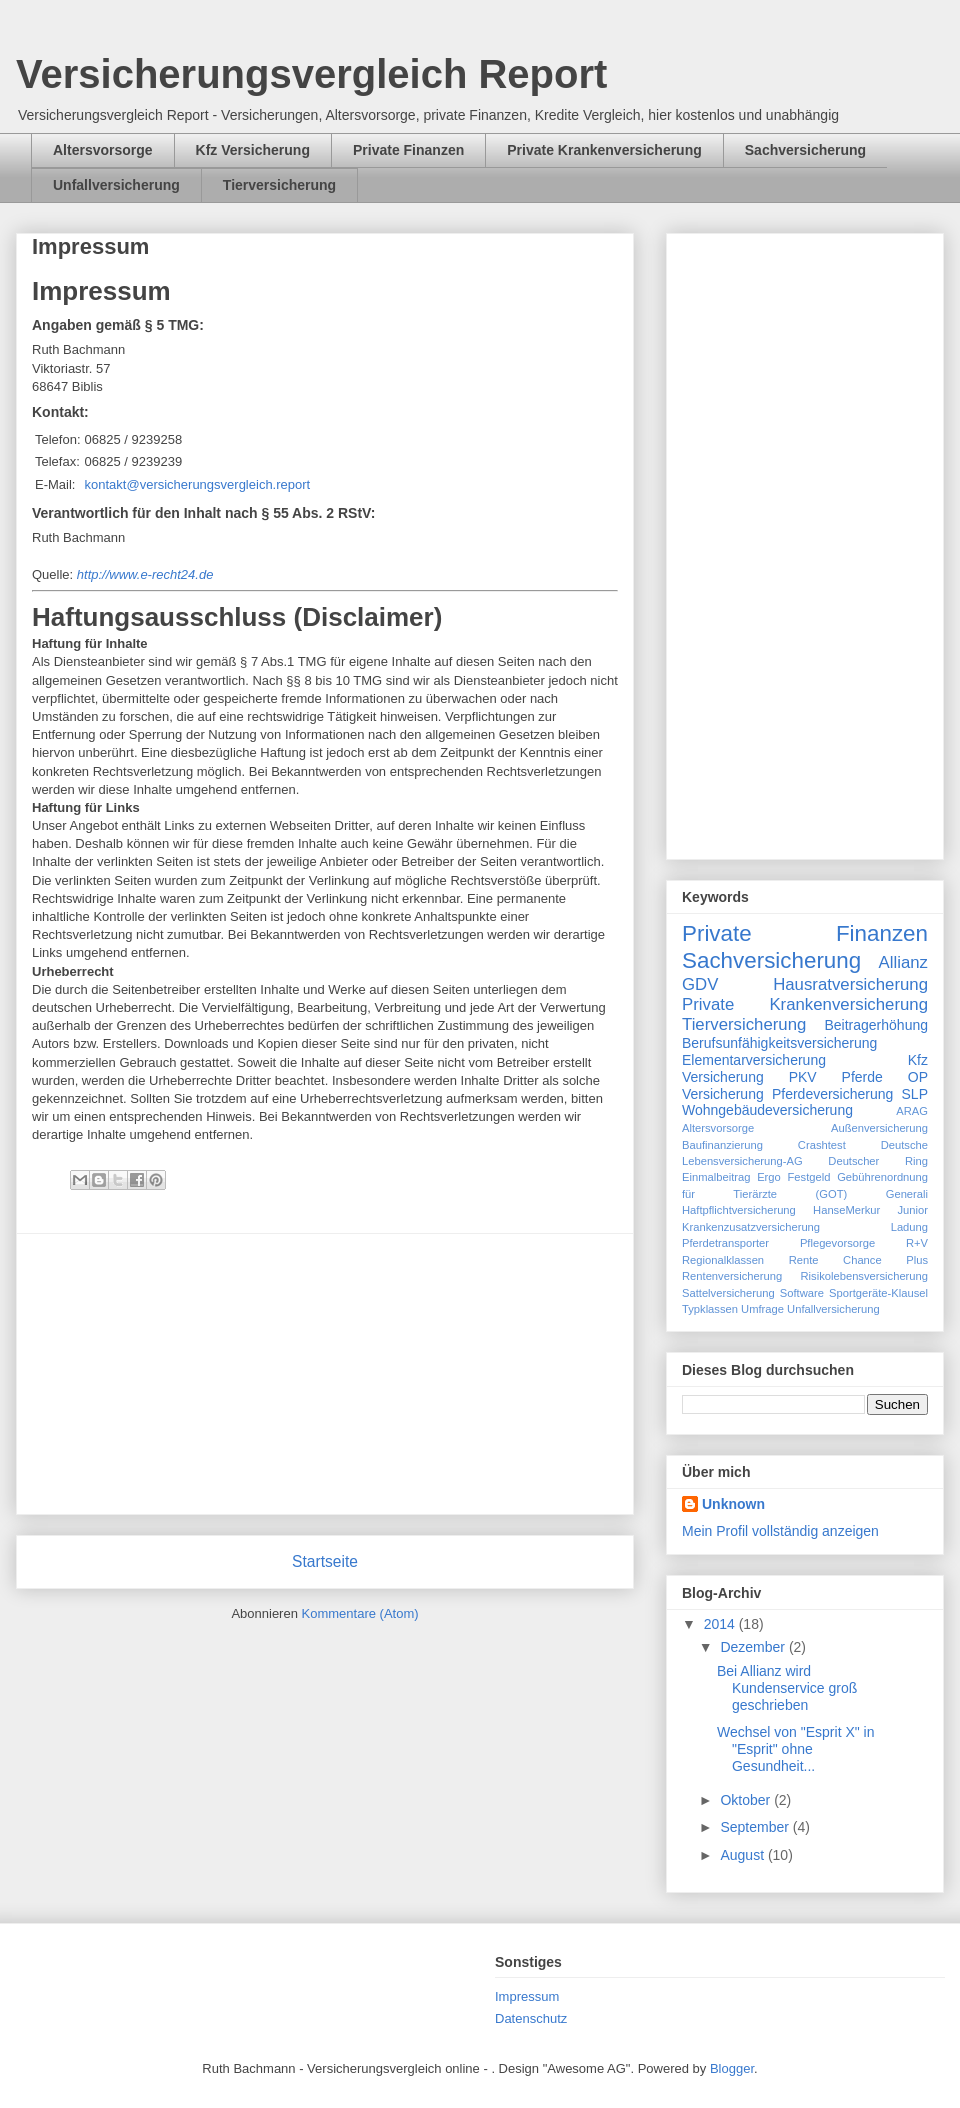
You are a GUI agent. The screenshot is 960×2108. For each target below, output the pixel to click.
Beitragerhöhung (876, 1025)
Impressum (527, 1996)
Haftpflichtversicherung (739, 1210)
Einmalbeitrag (716, 1177)
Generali (907, 1194)
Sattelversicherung (728, 1293)
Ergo (769, 1177)
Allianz (903, 962)
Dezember (754, 1647)
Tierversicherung (279, 185)
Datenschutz (531, 2018)
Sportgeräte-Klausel (878, 1293)
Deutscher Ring (878, 1161)
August (743, 1855)
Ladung (909, 1227)
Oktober (747, 1800)
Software (802, 1293)
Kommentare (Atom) (360, 1613)
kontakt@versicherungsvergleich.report (198, 484)
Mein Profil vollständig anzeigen (780, 1531)
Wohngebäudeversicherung (767, 1110)
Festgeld (809, 1177)
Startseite (325, 1561)
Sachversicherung (805, 150)
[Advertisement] (325, 1374)
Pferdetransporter (725, 1243)
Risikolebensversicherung (864, 1276)
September (756, 1827)
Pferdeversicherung (832, 1094)
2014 (721, 1624)
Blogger (732, 2068)
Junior (913, 1210)
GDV (700, 984)
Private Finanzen (408, 150)
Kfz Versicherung (253, 150)
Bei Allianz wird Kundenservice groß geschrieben (787, 1688)
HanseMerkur (846, 1210)
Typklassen (710, 1309)
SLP (915, 1094)
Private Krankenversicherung (604, 150)
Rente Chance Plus (858, 1260)
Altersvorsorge (103, 150)
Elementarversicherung (754, 1060)
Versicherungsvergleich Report (311, 74)
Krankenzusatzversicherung (751, 1227)
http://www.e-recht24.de (145, 574)
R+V (917, 1243)
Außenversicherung (879, 1128)
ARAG (912, 1111)
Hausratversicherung (850, 984)
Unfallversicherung (116, 185)
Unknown (733, 1504)
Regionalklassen (723, 1260)
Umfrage (762, 1309)
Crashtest (822, 1145)
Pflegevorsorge (837, 1243)
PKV (803, 1077)
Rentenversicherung (732, 1276)
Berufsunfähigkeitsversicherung (779, 1043)
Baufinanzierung (722, 1145)
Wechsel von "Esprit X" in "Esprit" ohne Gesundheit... (796, 1749)
